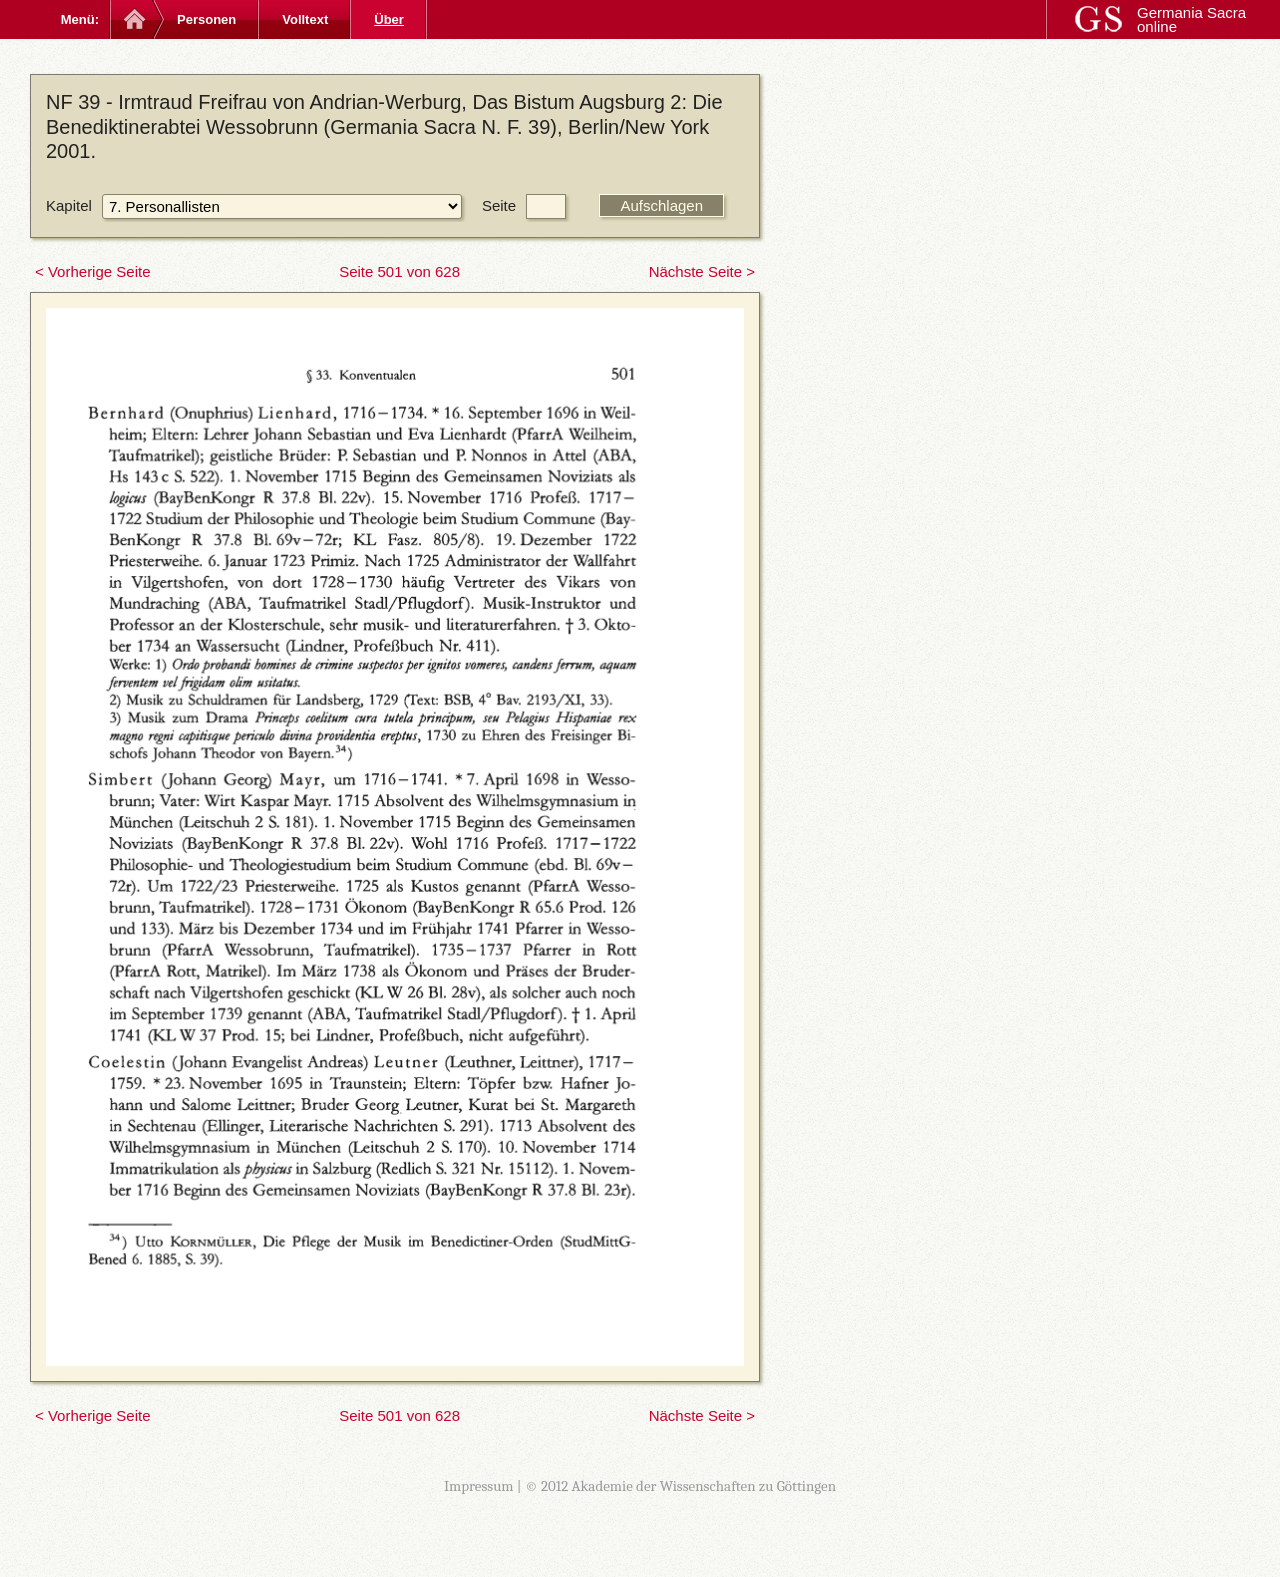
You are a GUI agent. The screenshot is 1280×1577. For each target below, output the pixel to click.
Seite (499, 205)
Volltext (305, 19)
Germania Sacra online (1191, 19)
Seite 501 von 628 (399, 271)
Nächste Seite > (702, 271)
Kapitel (69, 205)
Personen (206, 19)
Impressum (479, 1486)
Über (389, 19)
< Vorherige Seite (93, 271)
